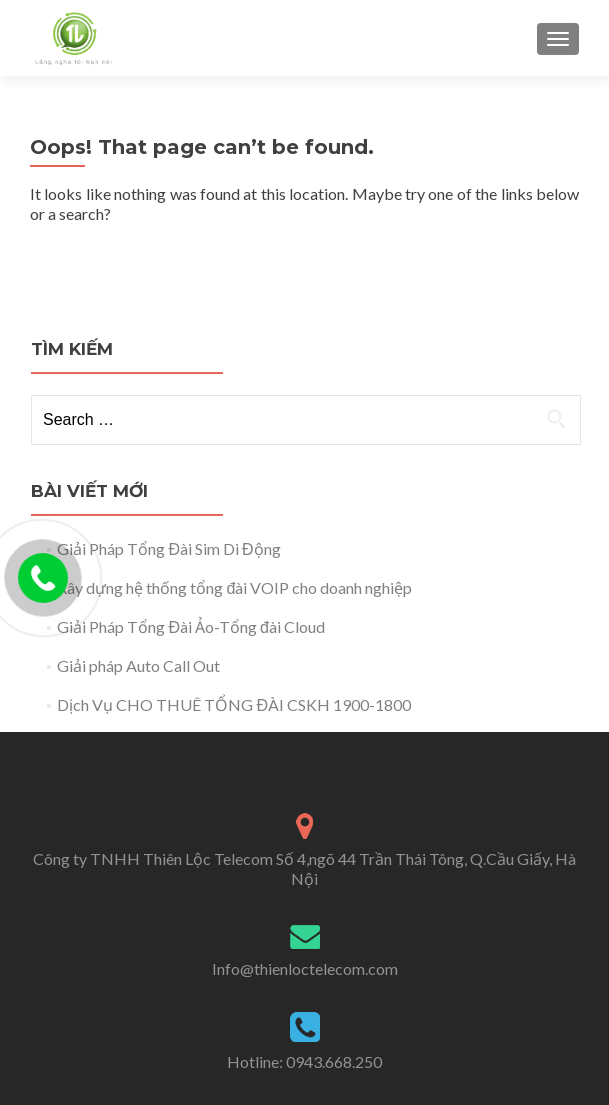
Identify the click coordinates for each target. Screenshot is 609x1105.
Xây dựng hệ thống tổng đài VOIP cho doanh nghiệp (234, 587)
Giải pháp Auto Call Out (138, 665)
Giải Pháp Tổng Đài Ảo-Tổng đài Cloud (190, 626)
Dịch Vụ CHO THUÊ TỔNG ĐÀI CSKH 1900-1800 (234, 704)
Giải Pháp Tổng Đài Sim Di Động (168, 548)
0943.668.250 (334, 1061)
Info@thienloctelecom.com (305, 968)
